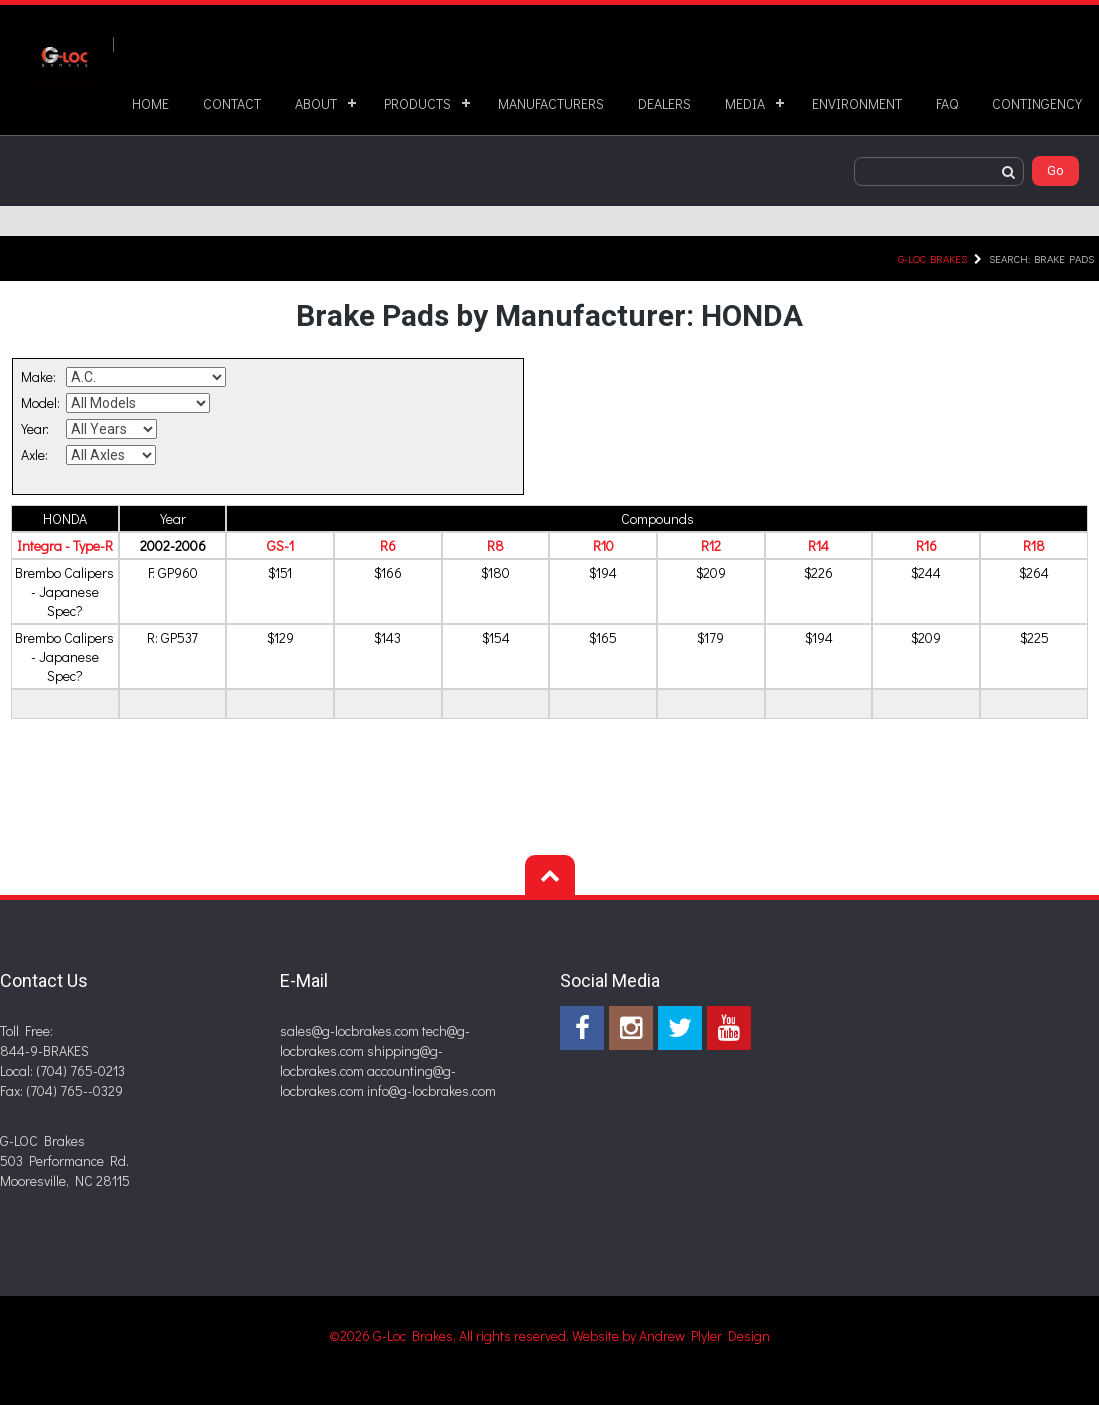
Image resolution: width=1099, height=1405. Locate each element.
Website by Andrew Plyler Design (671, 1335)
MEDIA (745, 103)
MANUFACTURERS (551, 103)
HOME (150, 103)
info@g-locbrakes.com (431, 1090)
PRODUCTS (417, 103)
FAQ (947, 103)
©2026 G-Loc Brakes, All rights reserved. (450, 1335)
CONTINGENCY (1037, 103)
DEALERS (664, 103)
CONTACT (232, 103)
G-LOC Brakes (932, 258)
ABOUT (316, 103)
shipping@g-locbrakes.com (361, 1060)
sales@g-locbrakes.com (349, 1030)
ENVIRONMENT (857, 103)
